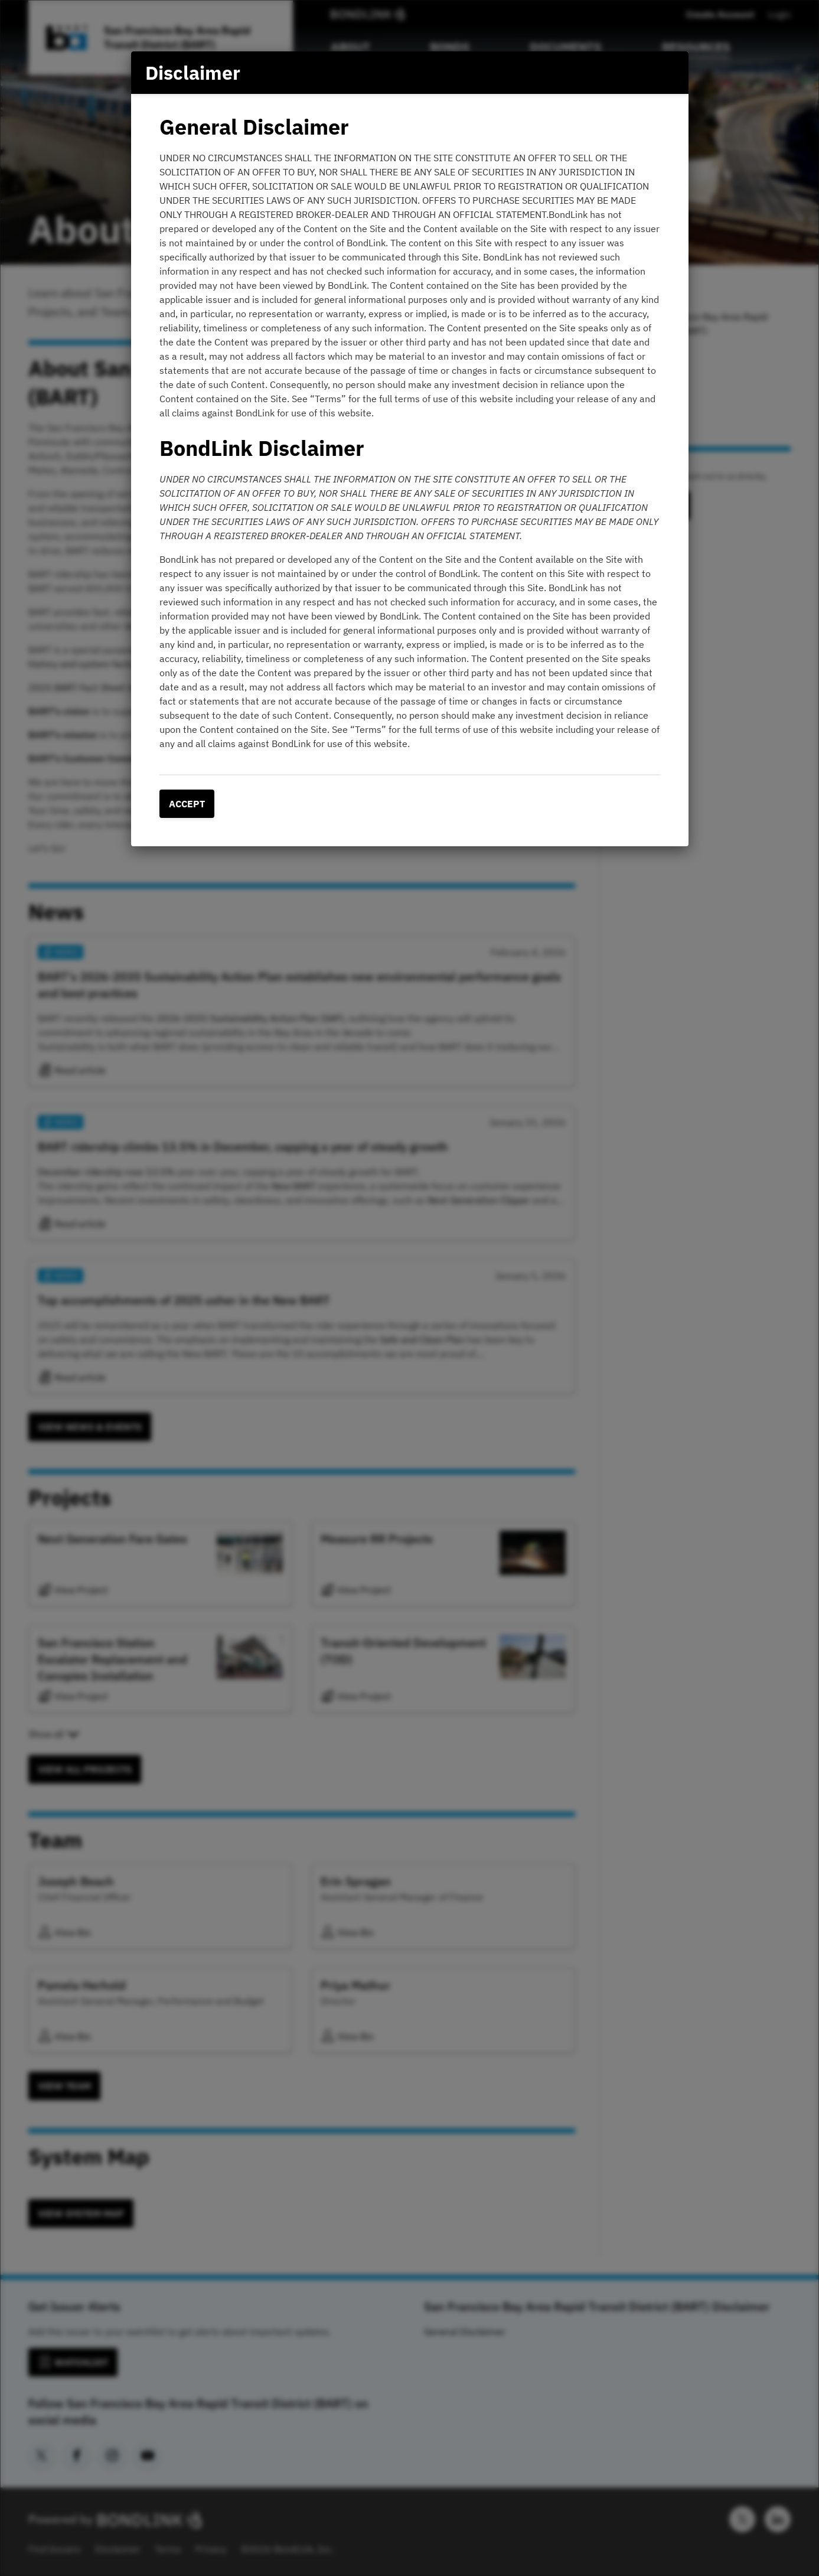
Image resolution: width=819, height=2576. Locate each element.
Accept (187, 804)
